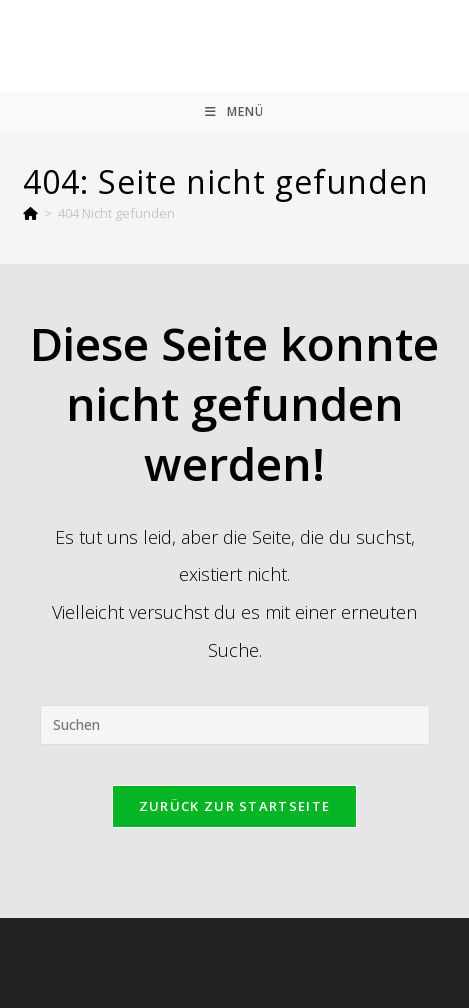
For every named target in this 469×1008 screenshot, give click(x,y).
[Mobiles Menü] (234, 112)
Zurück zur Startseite (234, 806)
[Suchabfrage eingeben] (235, 725)
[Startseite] (30, 213)
